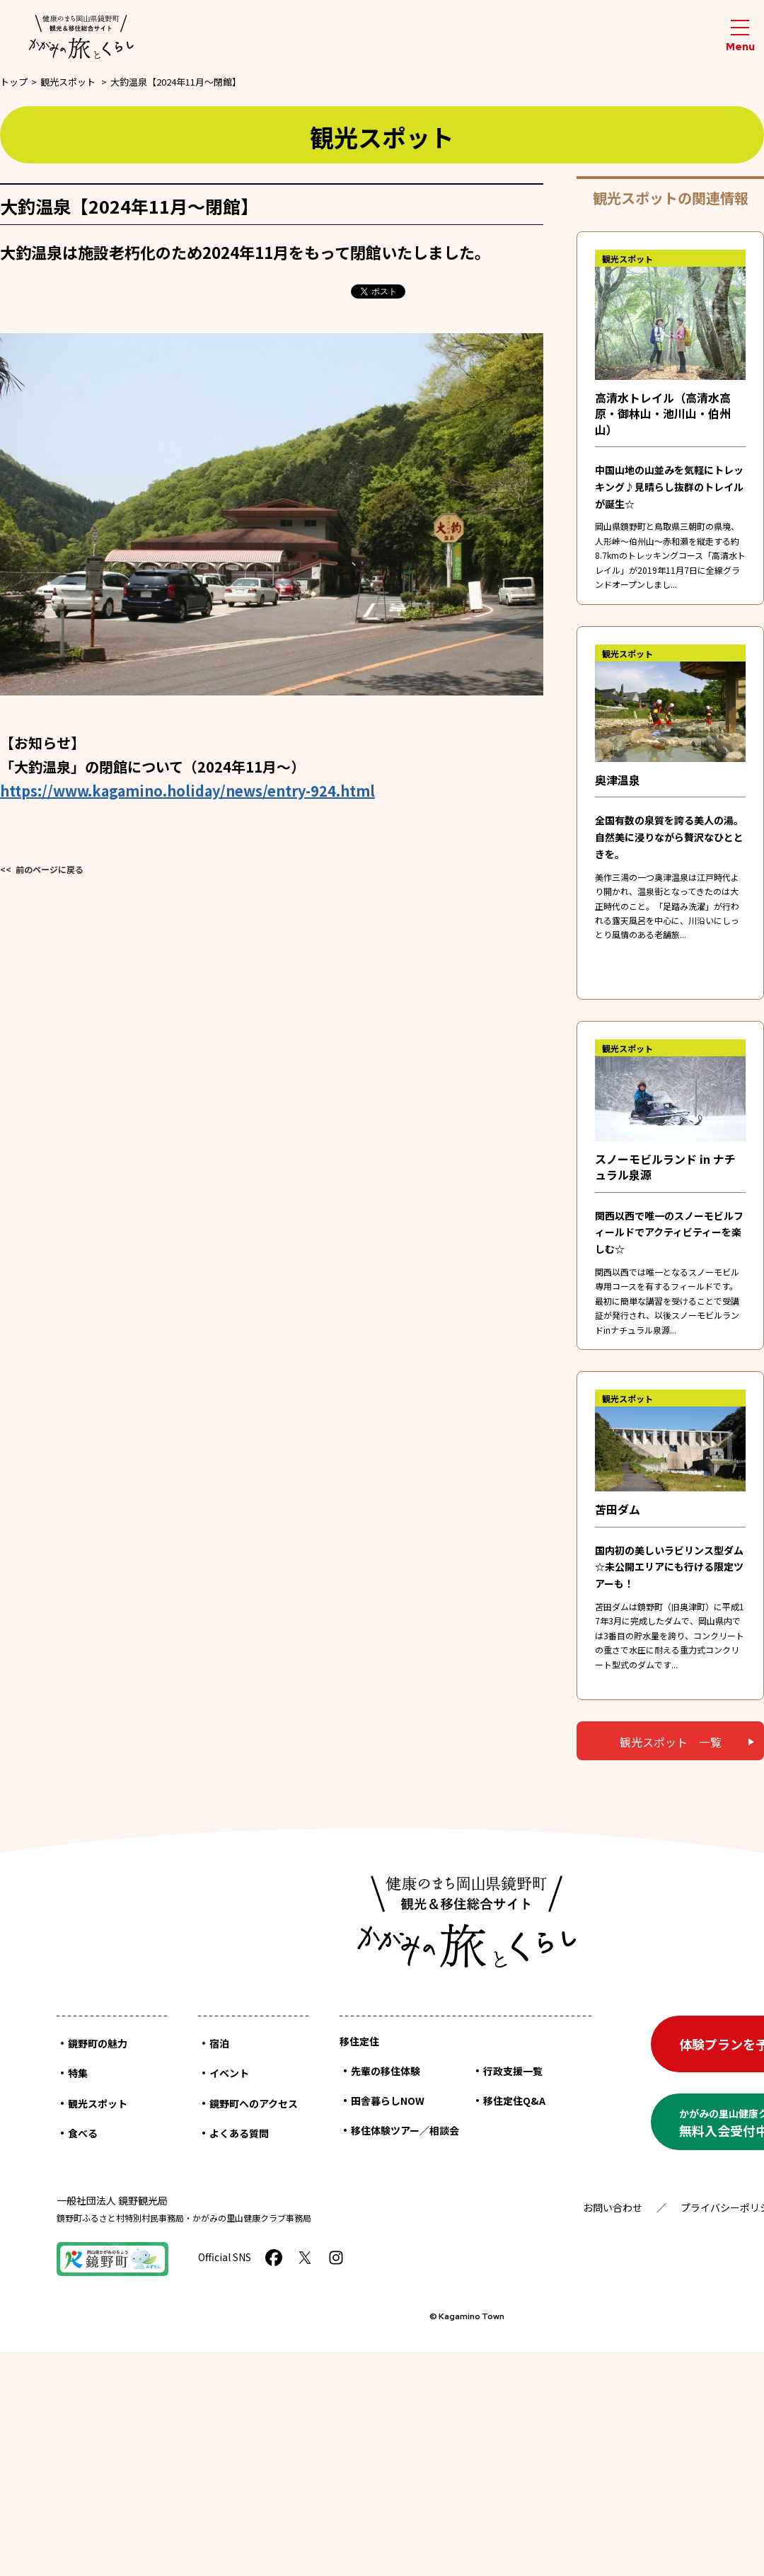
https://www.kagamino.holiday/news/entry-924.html (187, 790)
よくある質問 (239, 2133)
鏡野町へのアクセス (253, 2103)
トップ (14, 81)
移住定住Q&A (514, 2100)
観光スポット (68, 81)
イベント (229, 2073)
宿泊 (219, 2043)
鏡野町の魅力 (97, 2043)
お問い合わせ (612, 2207)
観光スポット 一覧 (671, 1741)
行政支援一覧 (513, 2071)
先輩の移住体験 (385, 2071)
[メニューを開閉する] (740, 36)
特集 (78, 2073)
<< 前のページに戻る (41, 869)
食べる (83, 2133)
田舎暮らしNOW (387, 2100)
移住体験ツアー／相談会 (405, 2130)
